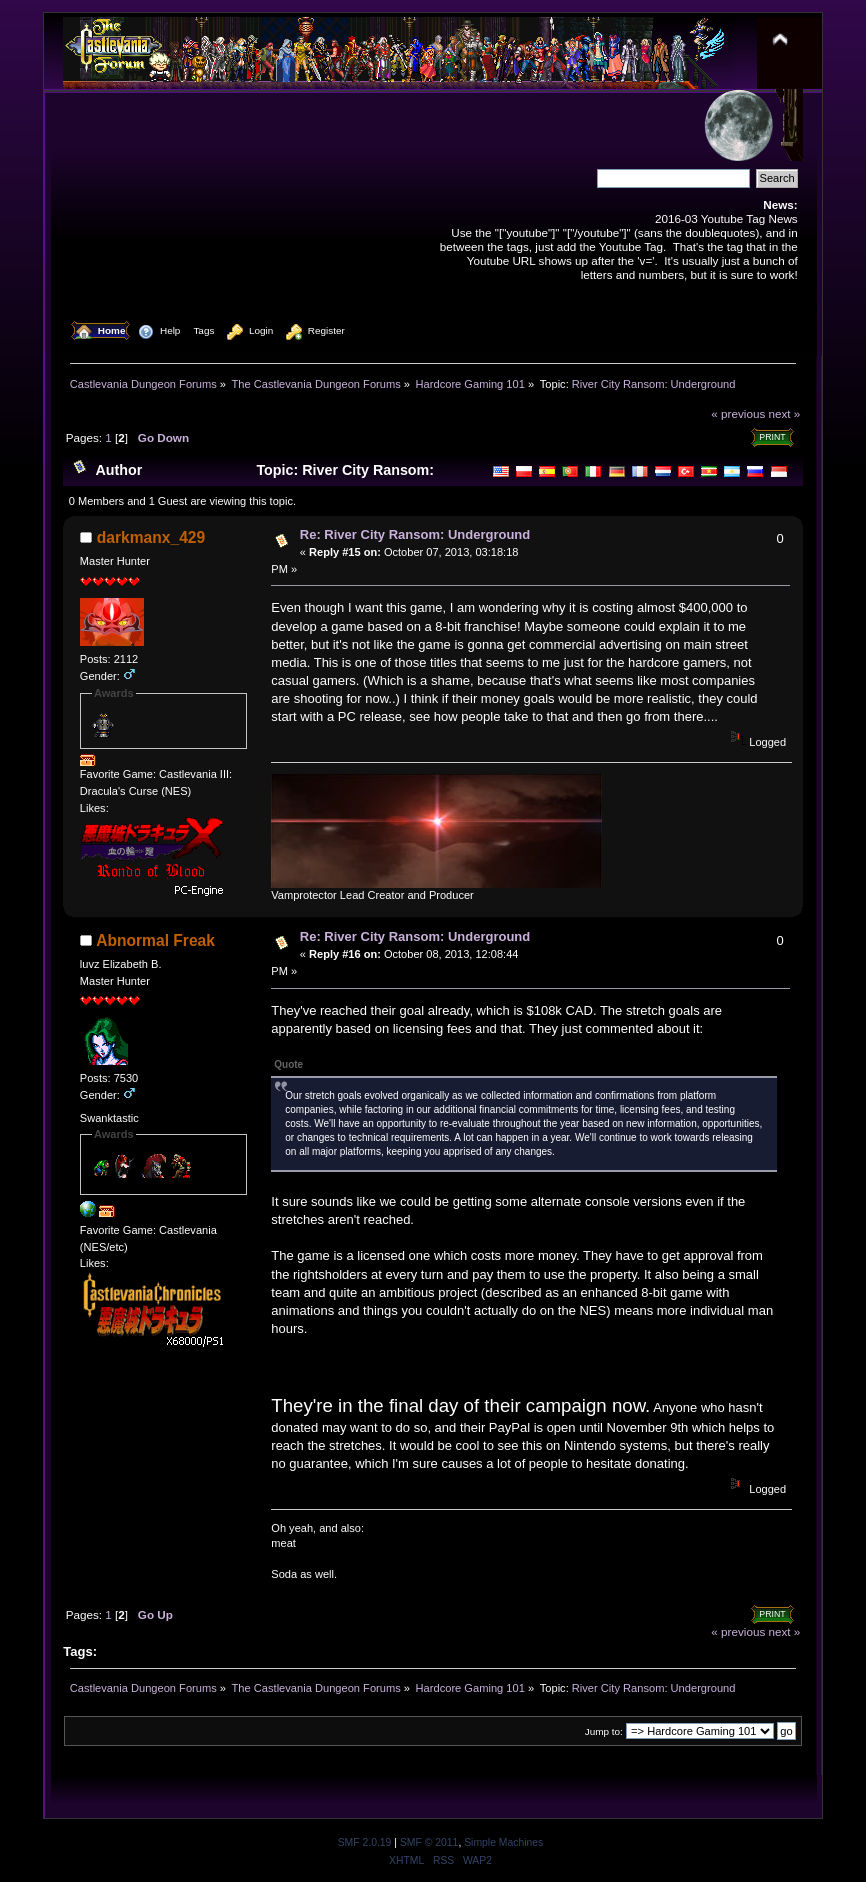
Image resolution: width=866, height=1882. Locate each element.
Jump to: (604, 1731)
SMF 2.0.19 (365, 1842)
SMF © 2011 (429, 1842)
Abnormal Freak (155, 940)
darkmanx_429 (151, 537)
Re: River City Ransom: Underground (415, 534)
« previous (738, 413)
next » (785, 413)
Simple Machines (503, 1842)
